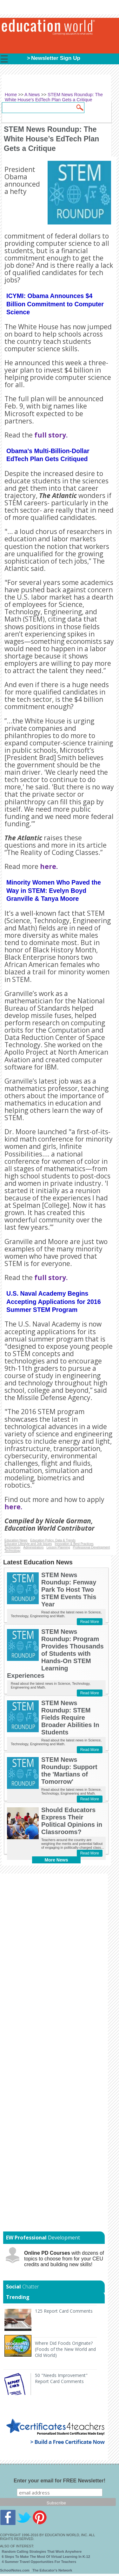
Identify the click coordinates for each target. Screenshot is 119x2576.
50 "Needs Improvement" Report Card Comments (61, 2378)
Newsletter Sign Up (55, 58)
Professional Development (91, 1547)
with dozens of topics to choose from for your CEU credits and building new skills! (64, 2258)
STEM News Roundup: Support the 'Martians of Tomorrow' (69, 1770)
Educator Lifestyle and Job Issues (28, 1544)
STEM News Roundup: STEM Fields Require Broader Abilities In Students (70, 1717)
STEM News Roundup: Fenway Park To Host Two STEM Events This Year (68, 1589)
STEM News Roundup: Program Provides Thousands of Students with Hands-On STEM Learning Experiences (55, 1653)
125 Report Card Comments (64, 2311)
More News (56, 1859)
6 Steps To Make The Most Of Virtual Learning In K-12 (46, 2556)
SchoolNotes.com (15, 2570)
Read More (89, 1621)
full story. (51, 435)
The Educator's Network (52, 2570)
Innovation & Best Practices (74, 1544)
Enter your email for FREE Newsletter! (59, 2480)
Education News (15, 1540)
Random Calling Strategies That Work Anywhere (42, 2551)
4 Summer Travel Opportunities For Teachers (39, 2562)
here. (49, 866)
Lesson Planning (58, 1547)
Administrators (33, 1547)
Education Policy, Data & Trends (53, 1540)
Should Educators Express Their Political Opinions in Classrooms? (71, 1820)
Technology (12, 1547)
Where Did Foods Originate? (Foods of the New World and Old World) (65, 2349)
